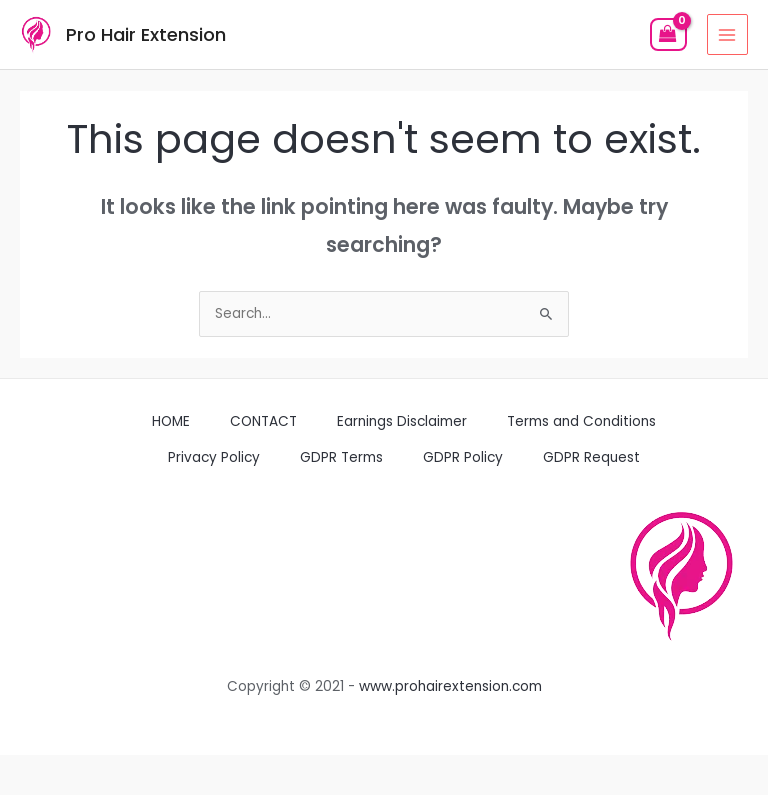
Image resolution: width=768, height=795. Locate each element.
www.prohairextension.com (450, 686)
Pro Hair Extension (146, 34)
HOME (171, 421)
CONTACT (263, 421)
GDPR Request (591, 457)
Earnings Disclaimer (402, 421)
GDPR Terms (341, 457)
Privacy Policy (214, 457)
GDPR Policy (463, 457)
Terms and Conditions (581, 421)
